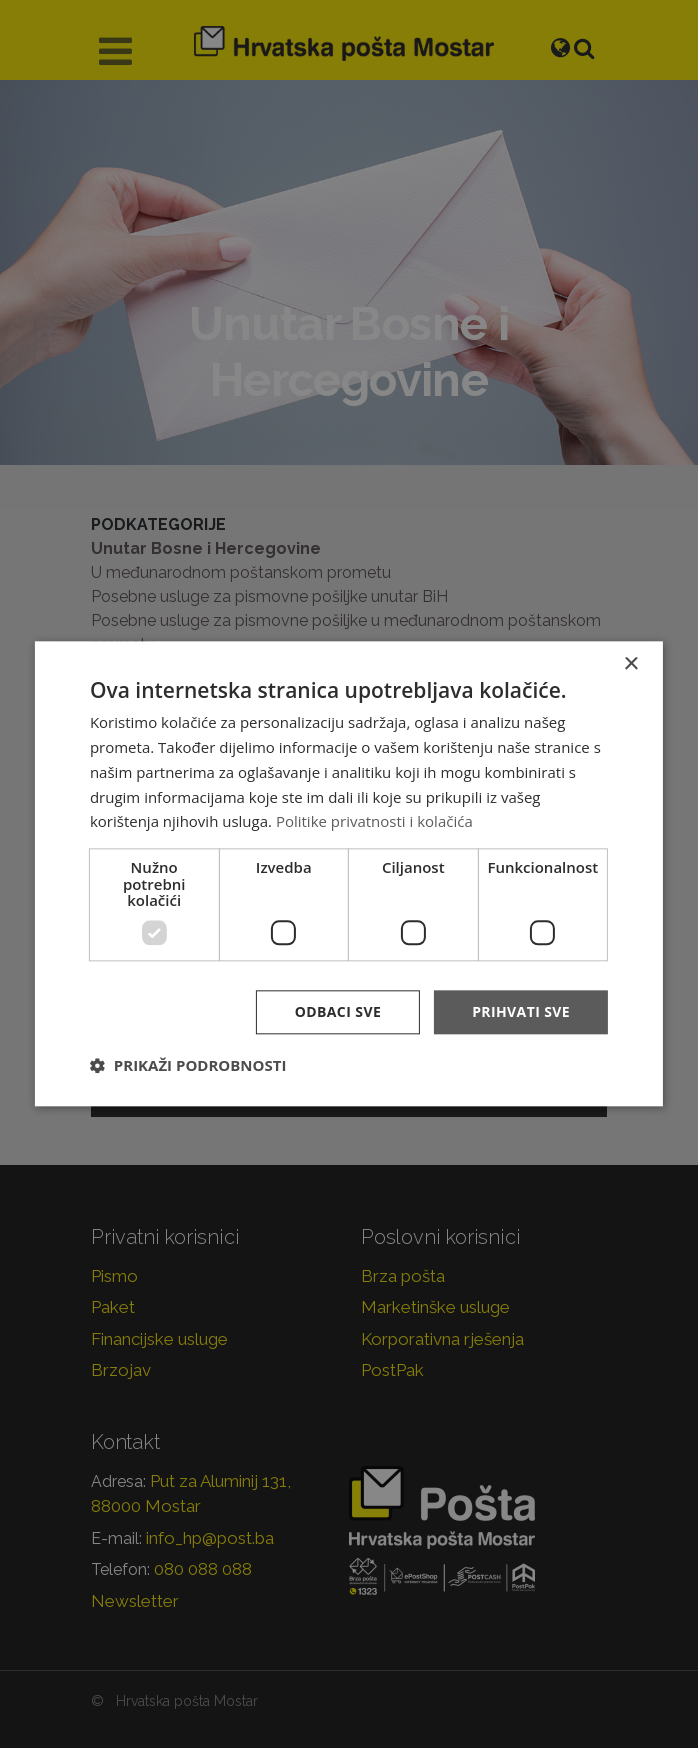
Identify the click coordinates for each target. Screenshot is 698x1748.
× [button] (630, 664)
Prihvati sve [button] (521, 1011)
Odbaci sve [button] (338, 1011)
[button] (188, 1066)
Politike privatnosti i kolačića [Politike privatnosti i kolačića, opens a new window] (374, 822)
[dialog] (349, 873)
